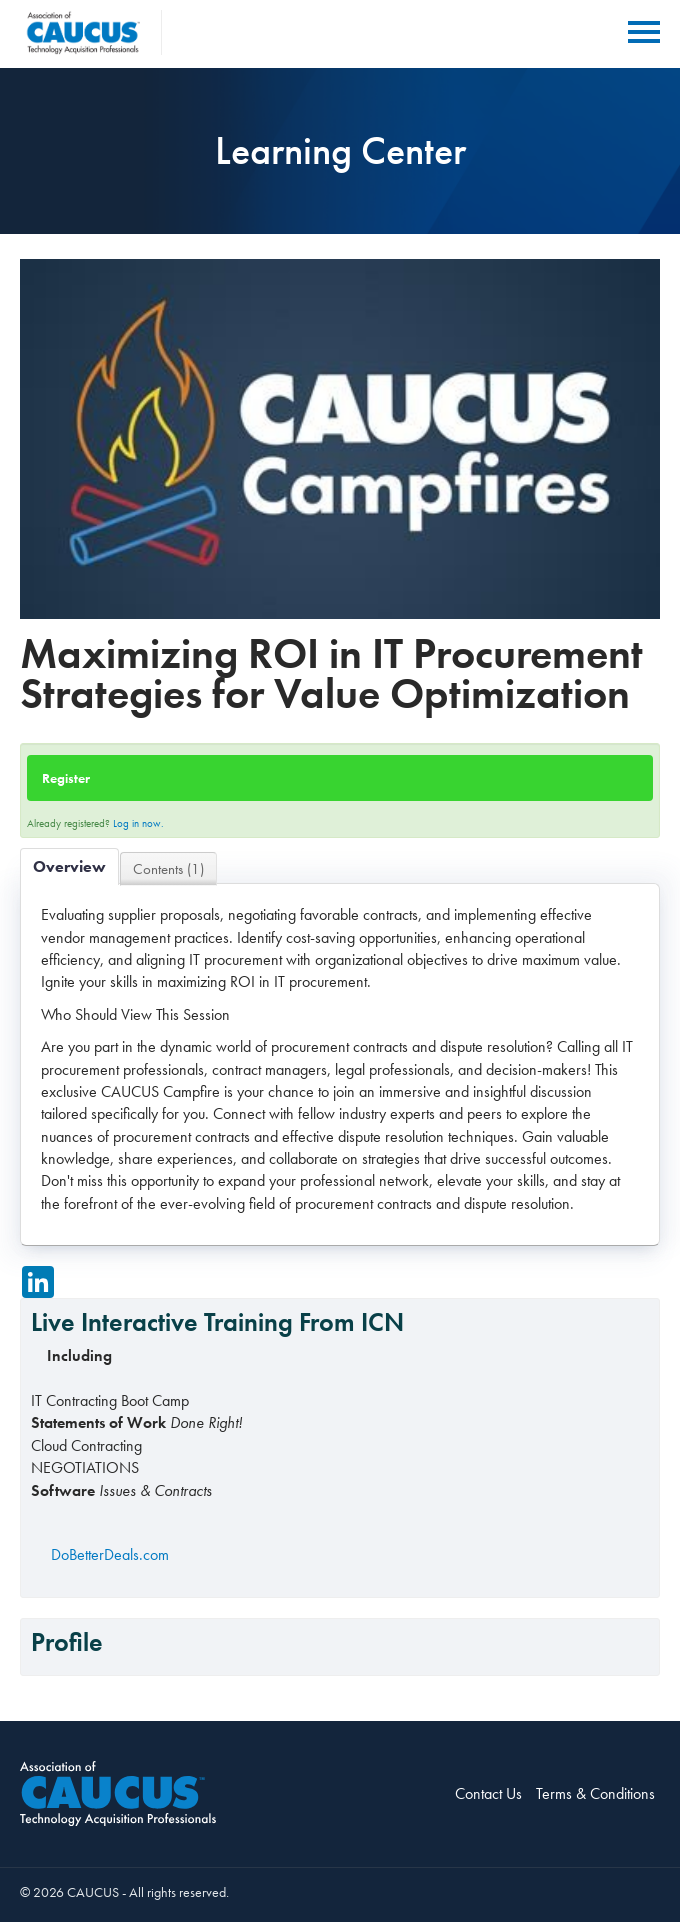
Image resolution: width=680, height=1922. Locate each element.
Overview (69, 866)
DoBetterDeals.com (110, 1554)
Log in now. (138, 823)
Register (66, 778)
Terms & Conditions (595, 1793)
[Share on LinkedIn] (38, 1282)
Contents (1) (168, 869)
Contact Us (488, 1793)
